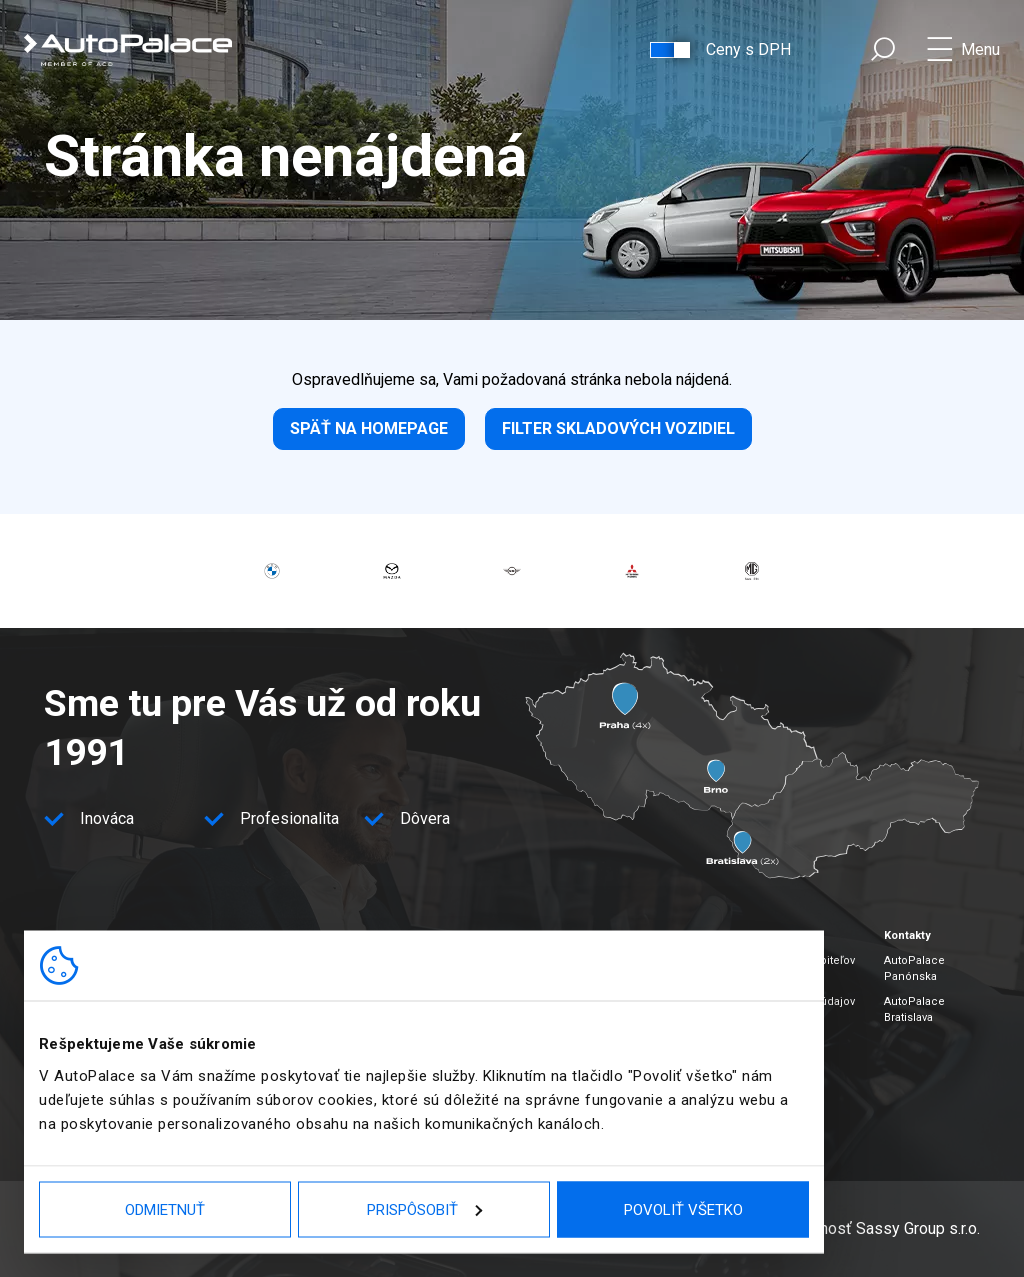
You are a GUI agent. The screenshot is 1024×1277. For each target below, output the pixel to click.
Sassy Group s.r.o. (918, 1228)
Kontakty (907, 935)
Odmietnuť (165, 1209)
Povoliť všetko (683, 1209)
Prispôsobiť (424, 1209)
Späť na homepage (369, 428)
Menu (980, 49)
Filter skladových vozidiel (618, 428)
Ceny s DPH (748, 49)
